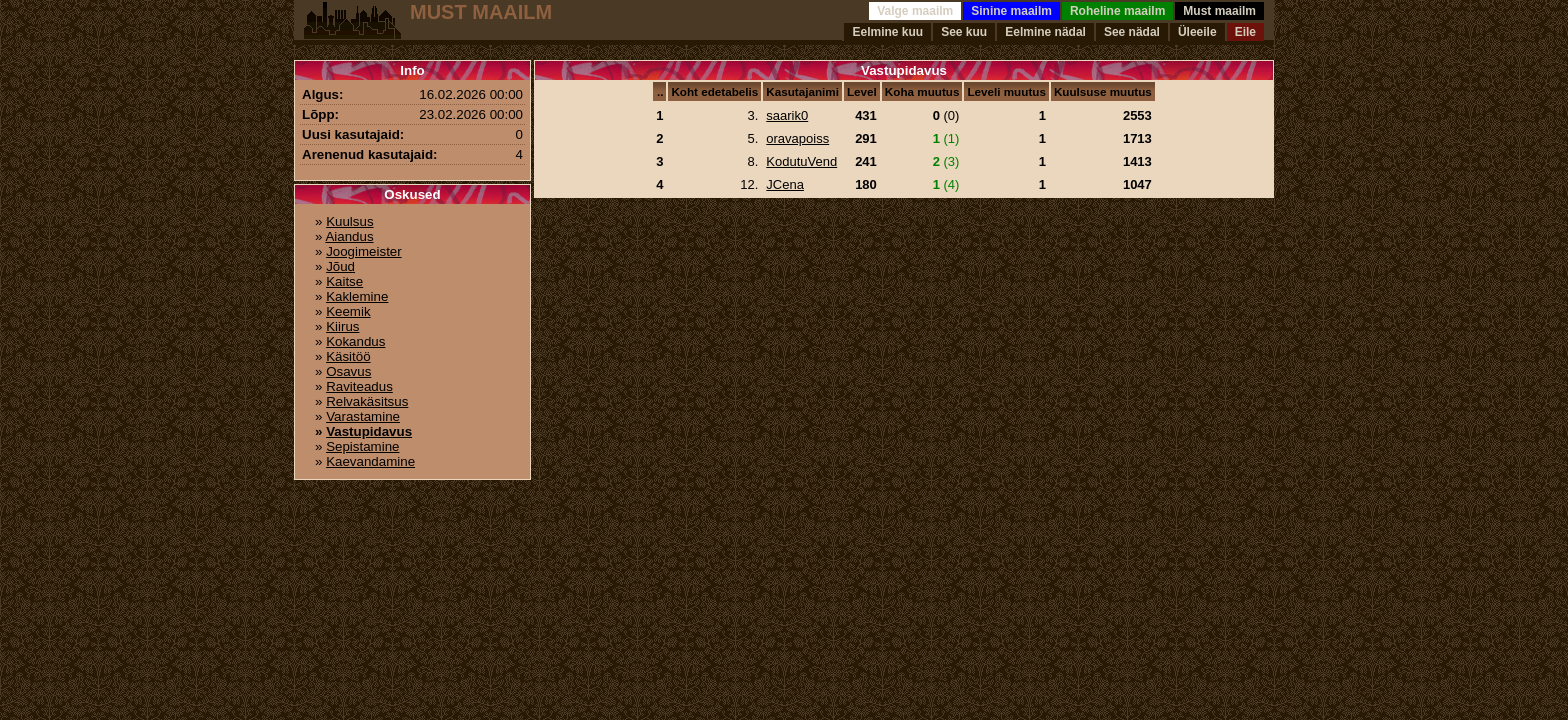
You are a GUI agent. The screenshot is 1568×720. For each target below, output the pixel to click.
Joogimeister (364, 251)
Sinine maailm (1011, 11)
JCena (785, 184)
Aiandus (349, 236)
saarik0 (787, 115)
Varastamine (363, 416)
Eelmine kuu (887, 32)
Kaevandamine (370, 461)
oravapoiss (797, 138)
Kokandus (355, 341)
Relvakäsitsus (367, 401)
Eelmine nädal (1045, 32)
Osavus (348, 371)
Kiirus (342, 326)
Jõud (340, 266)
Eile (1245, 32)
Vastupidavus (369, 431)
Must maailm (1219, 11)
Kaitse (344, 281)
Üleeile (1197, 32)
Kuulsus (349, 221)
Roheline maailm (1117, 11)
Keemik (348, 311)
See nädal (1132, 32)
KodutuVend (801, 161)
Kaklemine (357, 296)
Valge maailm (915, 11)
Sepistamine (362, 446)
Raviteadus (359, 386)
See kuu (964, 32)
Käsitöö (348, 356)
